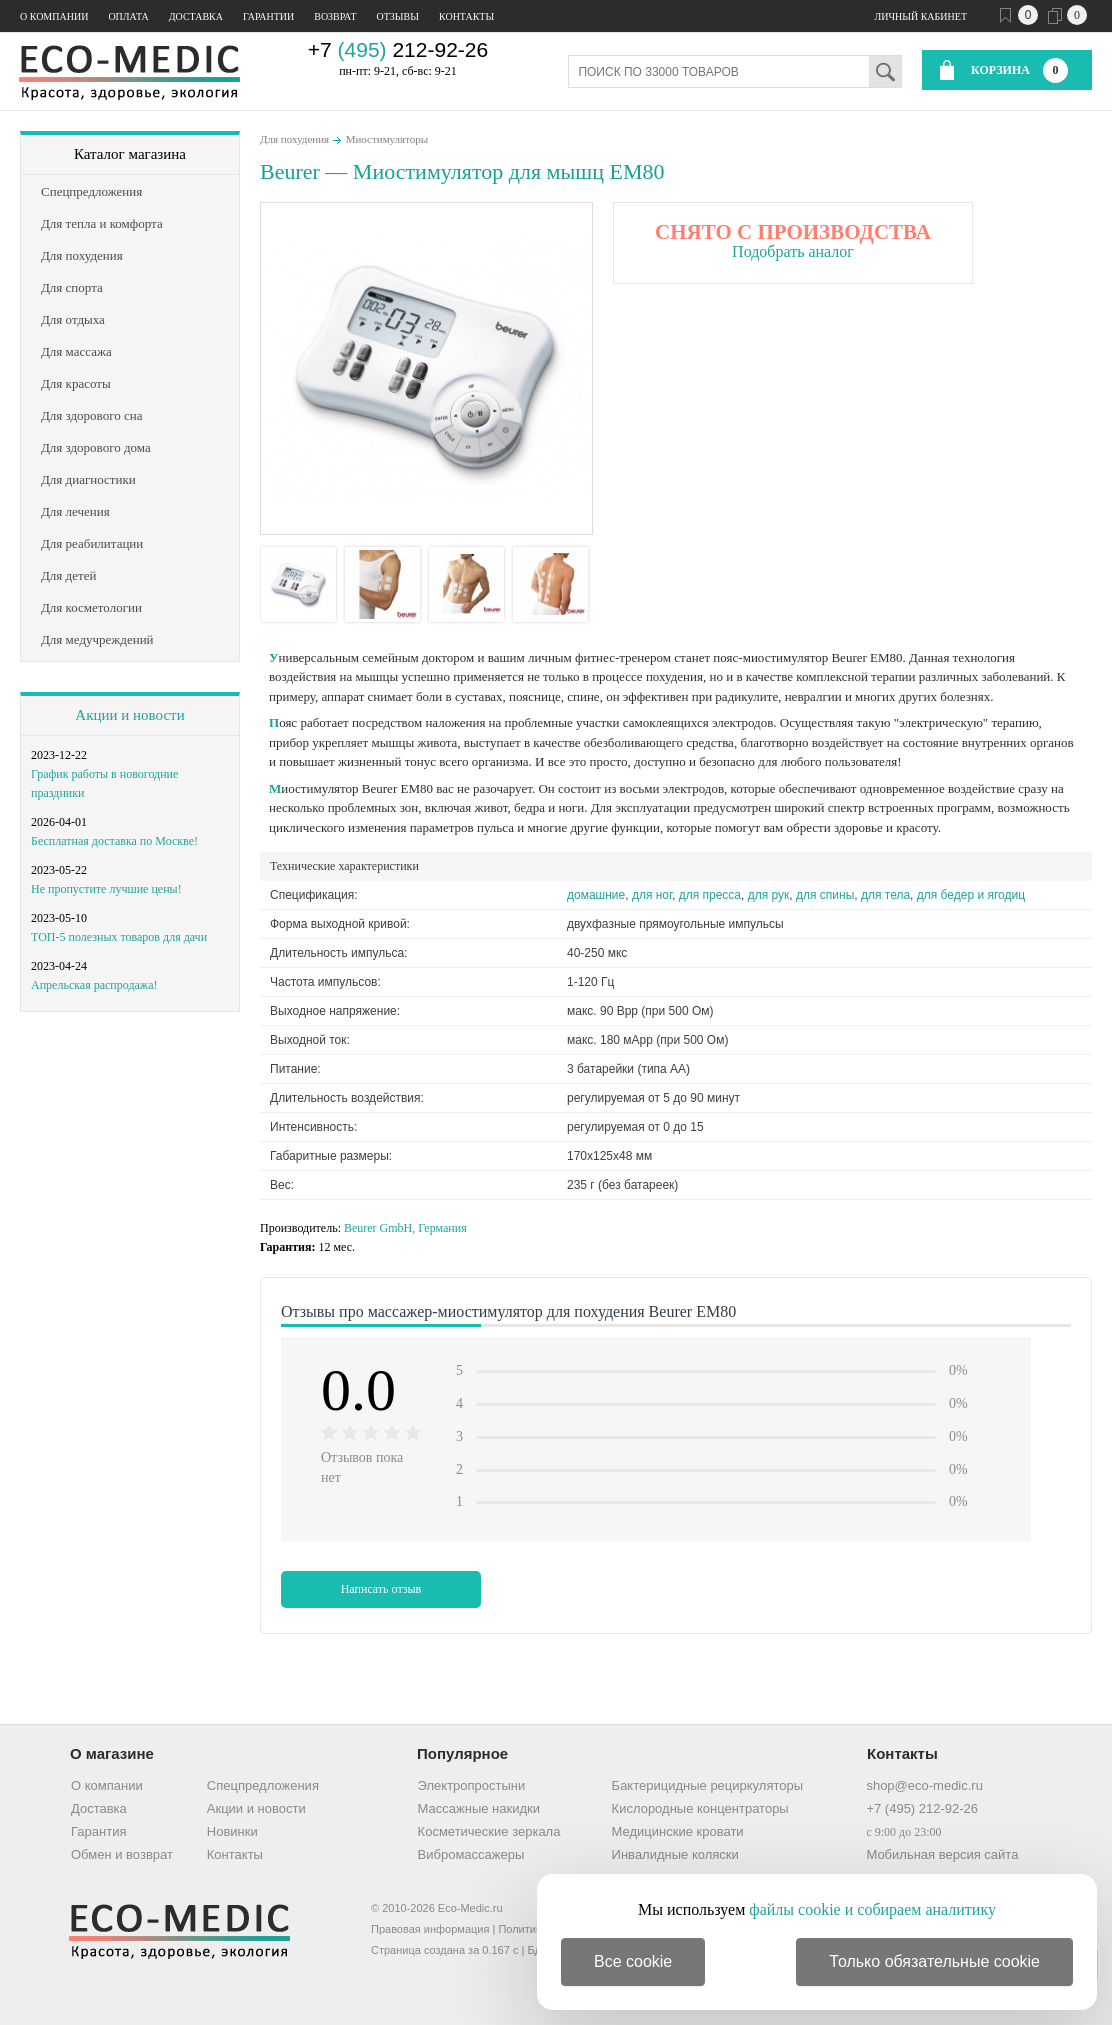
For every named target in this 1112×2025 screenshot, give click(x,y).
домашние (596, 895)
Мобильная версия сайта (942, 1854)
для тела (885, 895)
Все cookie (633, 1961)
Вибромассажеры (471, 1854)
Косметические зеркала (489, 1831)
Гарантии (268, 16)
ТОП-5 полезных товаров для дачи (119, 937)
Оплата (128, 16)
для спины (825, 895)
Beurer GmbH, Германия (405, 1228)
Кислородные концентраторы (700, 1808)
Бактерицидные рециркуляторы (707, 1785)
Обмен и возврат (122, 1854)
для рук (769, 895)
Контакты (466, 16)
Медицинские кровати (678, 1831)
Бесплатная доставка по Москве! (114, 841)
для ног (652, 895)
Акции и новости (129, 715)
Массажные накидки (479, 1808)
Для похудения (294, 139)
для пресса (710, 895)
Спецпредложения (263, 1785)
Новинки (232, 1831)
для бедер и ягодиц (971, 895)
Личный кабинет (921, 16)
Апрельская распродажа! (94, 985)
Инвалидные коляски (675, 1854)
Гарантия (98, 1831)
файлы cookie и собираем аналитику (872, 1909)
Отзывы (398, 16)
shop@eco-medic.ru (924, 1785)
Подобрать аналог (793, 251)
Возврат (335, 16)
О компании (54, 16)
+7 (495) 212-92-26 (922, 1808)
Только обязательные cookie (934, 1961)
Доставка (196, 16)
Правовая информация (430, 1929)
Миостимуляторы (387, 139)
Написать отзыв (381, 1589)
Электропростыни (472, 1785)
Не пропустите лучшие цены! (106, 889)
